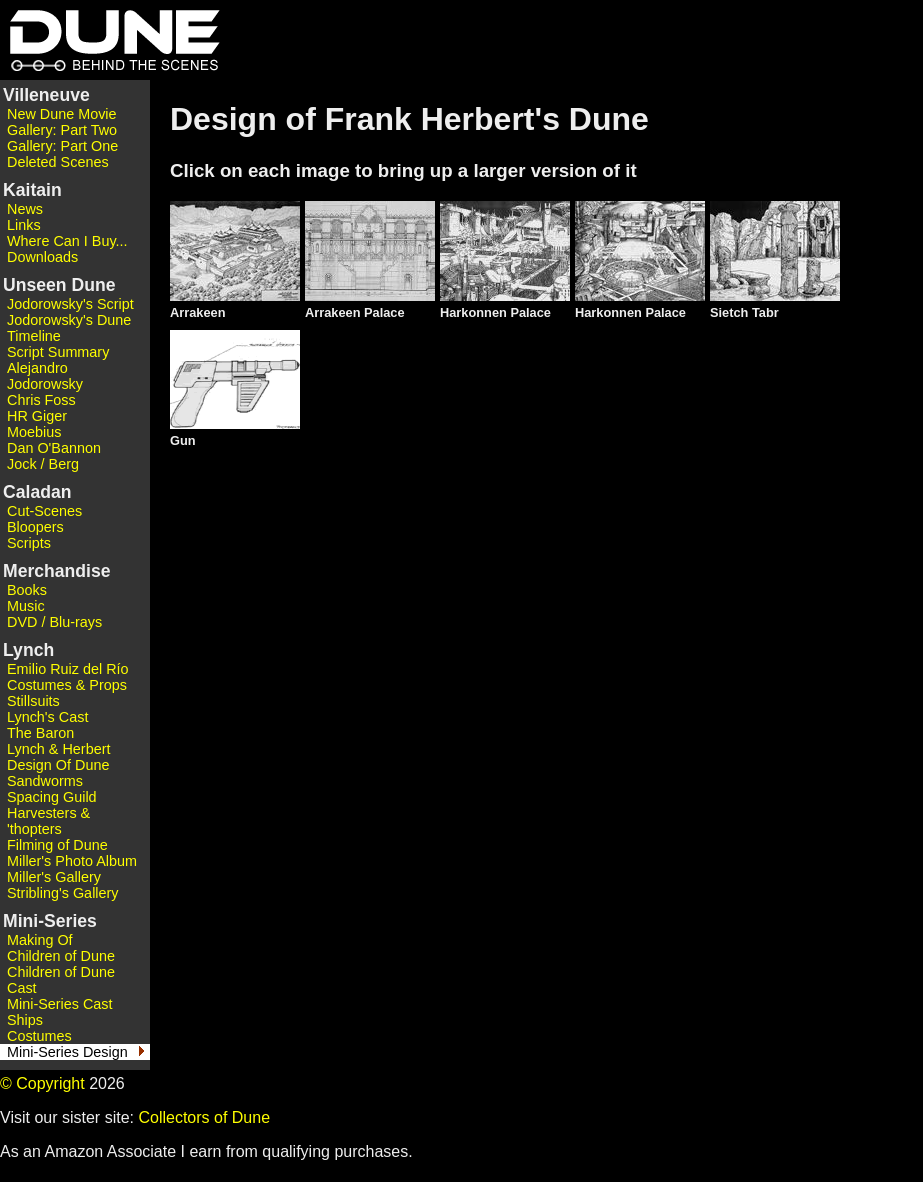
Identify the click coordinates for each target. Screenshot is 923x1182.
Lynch (28, 650)
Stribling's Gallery (63, 893)
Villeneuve (46, 95)
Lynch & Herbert (58, 749)
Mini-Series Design (67, 1052)
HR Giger (37, 416)
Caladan (37, 492)
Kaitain (32, 190)
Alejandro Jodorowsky (45, 376)
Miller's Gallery (54, 877)
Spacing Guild (52, 797)
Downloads (42, 257)
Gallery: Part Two (62, 130)
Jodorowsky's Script (70, 304)
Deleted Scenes (58, 162)
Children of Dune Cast (61, 980)
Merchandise (57, 571)
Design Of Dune (58, 765)
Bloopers (35, 527)
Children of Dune (61, 956)
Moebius (34, 432)
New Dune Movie (62, 114)
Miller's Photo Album (72, 861)
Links (24, 225)
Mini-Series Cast (60, 1004)
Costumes (39, 1036)
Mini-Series (50, 921)
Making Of (40, 940)
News (25, 209)
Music (26, 606)
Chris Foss (41, 400)
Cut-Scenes (44, 511)
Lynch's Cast (47, 717)
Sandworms (45, 781)
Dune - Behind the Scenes (110, 40)
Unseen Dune (59, 285)
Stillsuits (33, 701)
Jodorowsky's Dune (69, 320)
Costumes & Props (67, 685)
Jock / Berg (43, 464)
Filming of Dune (57, 845)
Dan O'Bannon (54, 448)
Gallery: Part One (62, 146)
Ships (25, 1020)
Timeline (34, 336)
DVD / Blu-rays (54, 622)
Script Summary (58, 352)
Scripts (29, 543)
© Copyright (42, 1083)
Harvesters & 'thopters (48, 821)
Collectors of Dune (204, 1117)
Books (27, 590)
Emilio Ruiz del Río (68, 669)
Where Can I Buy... (67, 241)
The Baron (40, 733)
